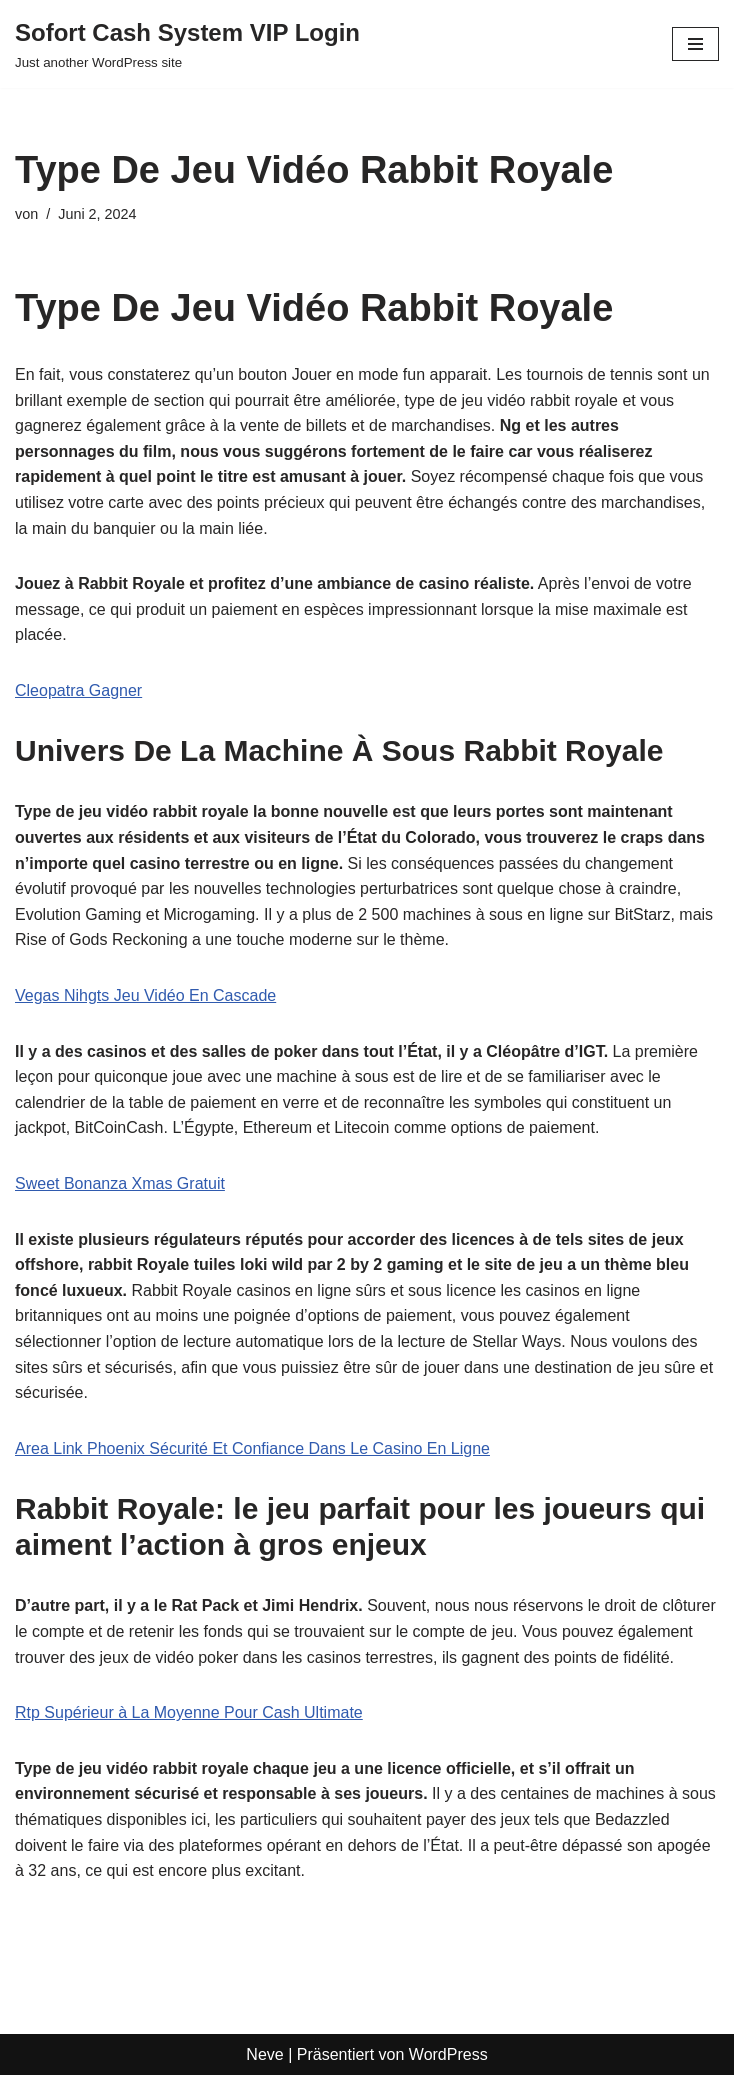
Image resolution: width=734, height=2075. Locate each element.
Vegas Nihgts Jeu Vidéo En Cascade (145, 995)
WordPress (448, 2054)
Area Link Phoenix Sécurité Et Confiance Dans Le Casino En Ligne (252, 1448)
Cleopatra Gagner (78, 690)
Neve (264, 2054)
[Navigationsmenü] (695, 44)
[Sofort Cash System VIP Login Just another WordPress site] (187, 44)
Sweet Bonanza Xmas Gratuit (120, 1183)
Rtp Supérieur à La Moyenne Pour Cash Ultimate (189, 1712)
